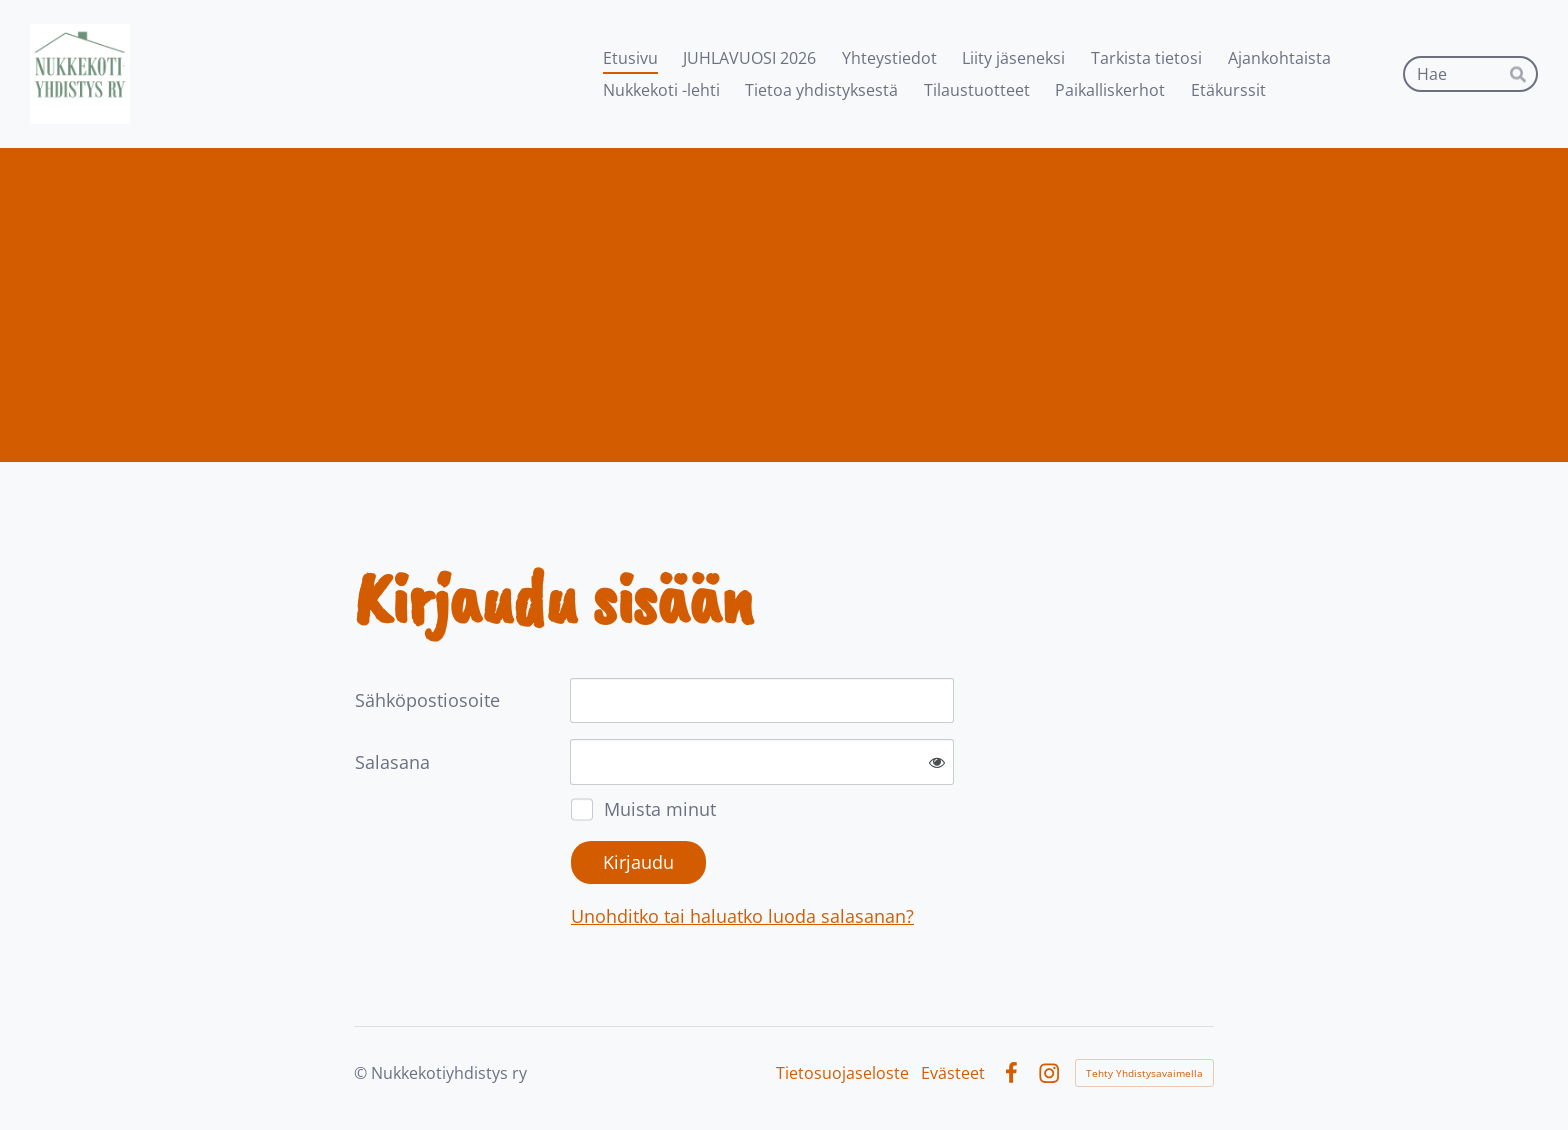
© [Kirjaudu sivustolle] (362, 1073)
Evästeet (953, 1073)
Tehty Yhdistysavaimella (1144, 1073)
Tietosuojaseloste (842, 1073)
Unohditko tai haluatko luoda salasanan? (742, 916)
